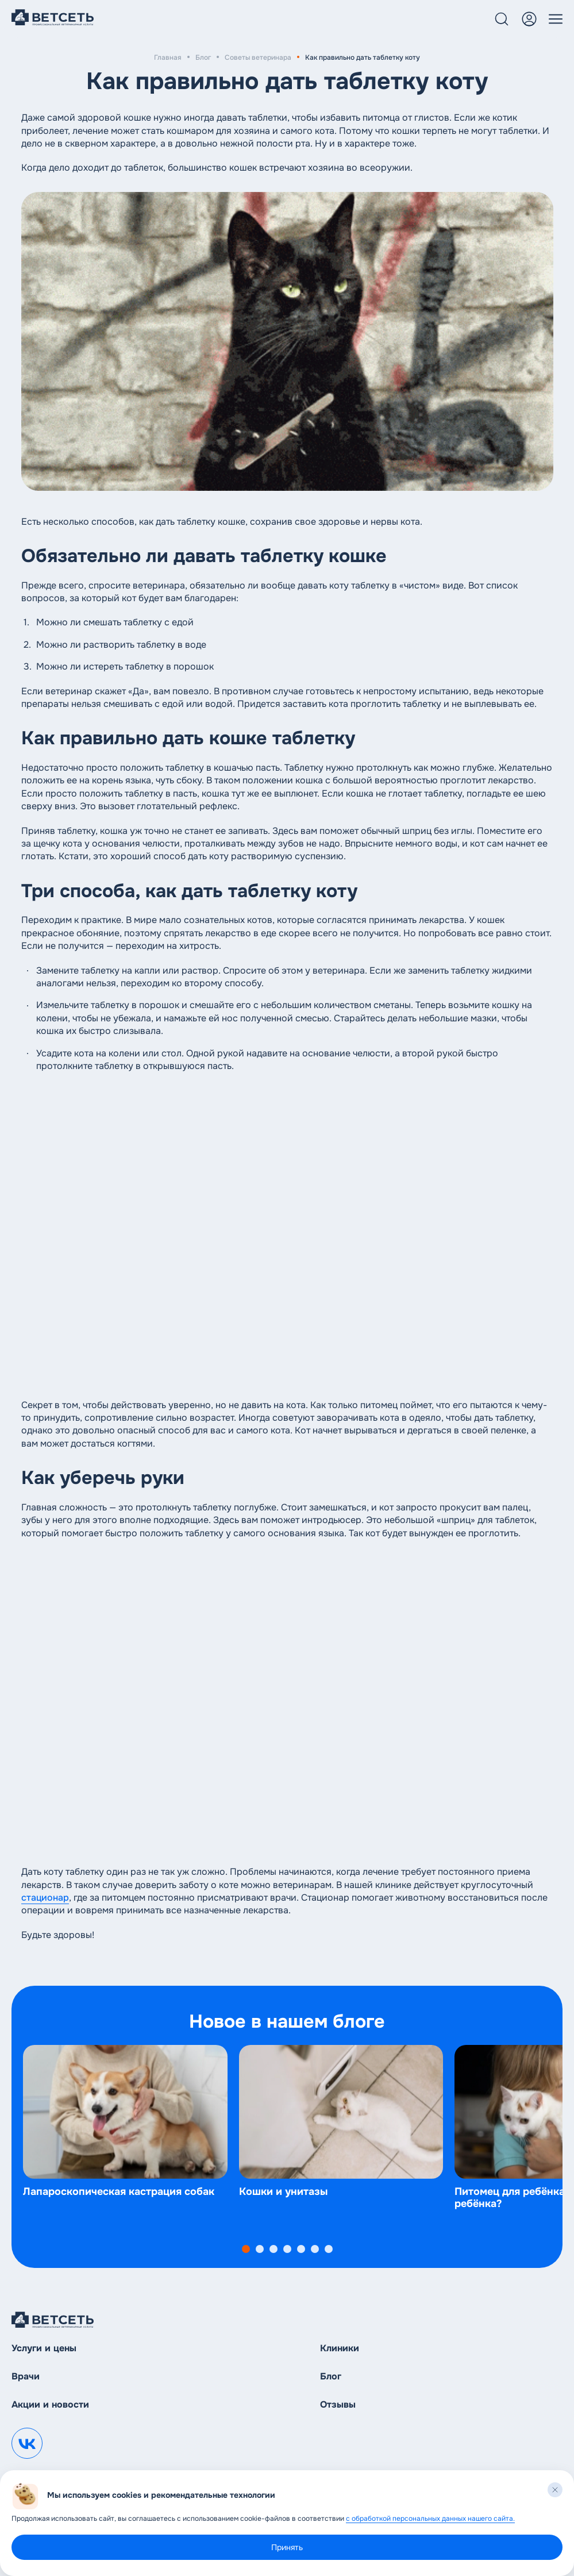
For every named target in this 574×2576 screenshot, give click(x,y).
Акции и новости (50, 2404)
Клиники (339, 2348)
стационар (45, 1897)
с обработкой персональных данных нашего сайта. (430, 2518)
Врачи (25, 2376)
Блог (203, 57)
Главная (168, 57)
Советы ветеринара (258, 57)
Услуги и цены (43, 2348)
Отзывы (338, 2404)
